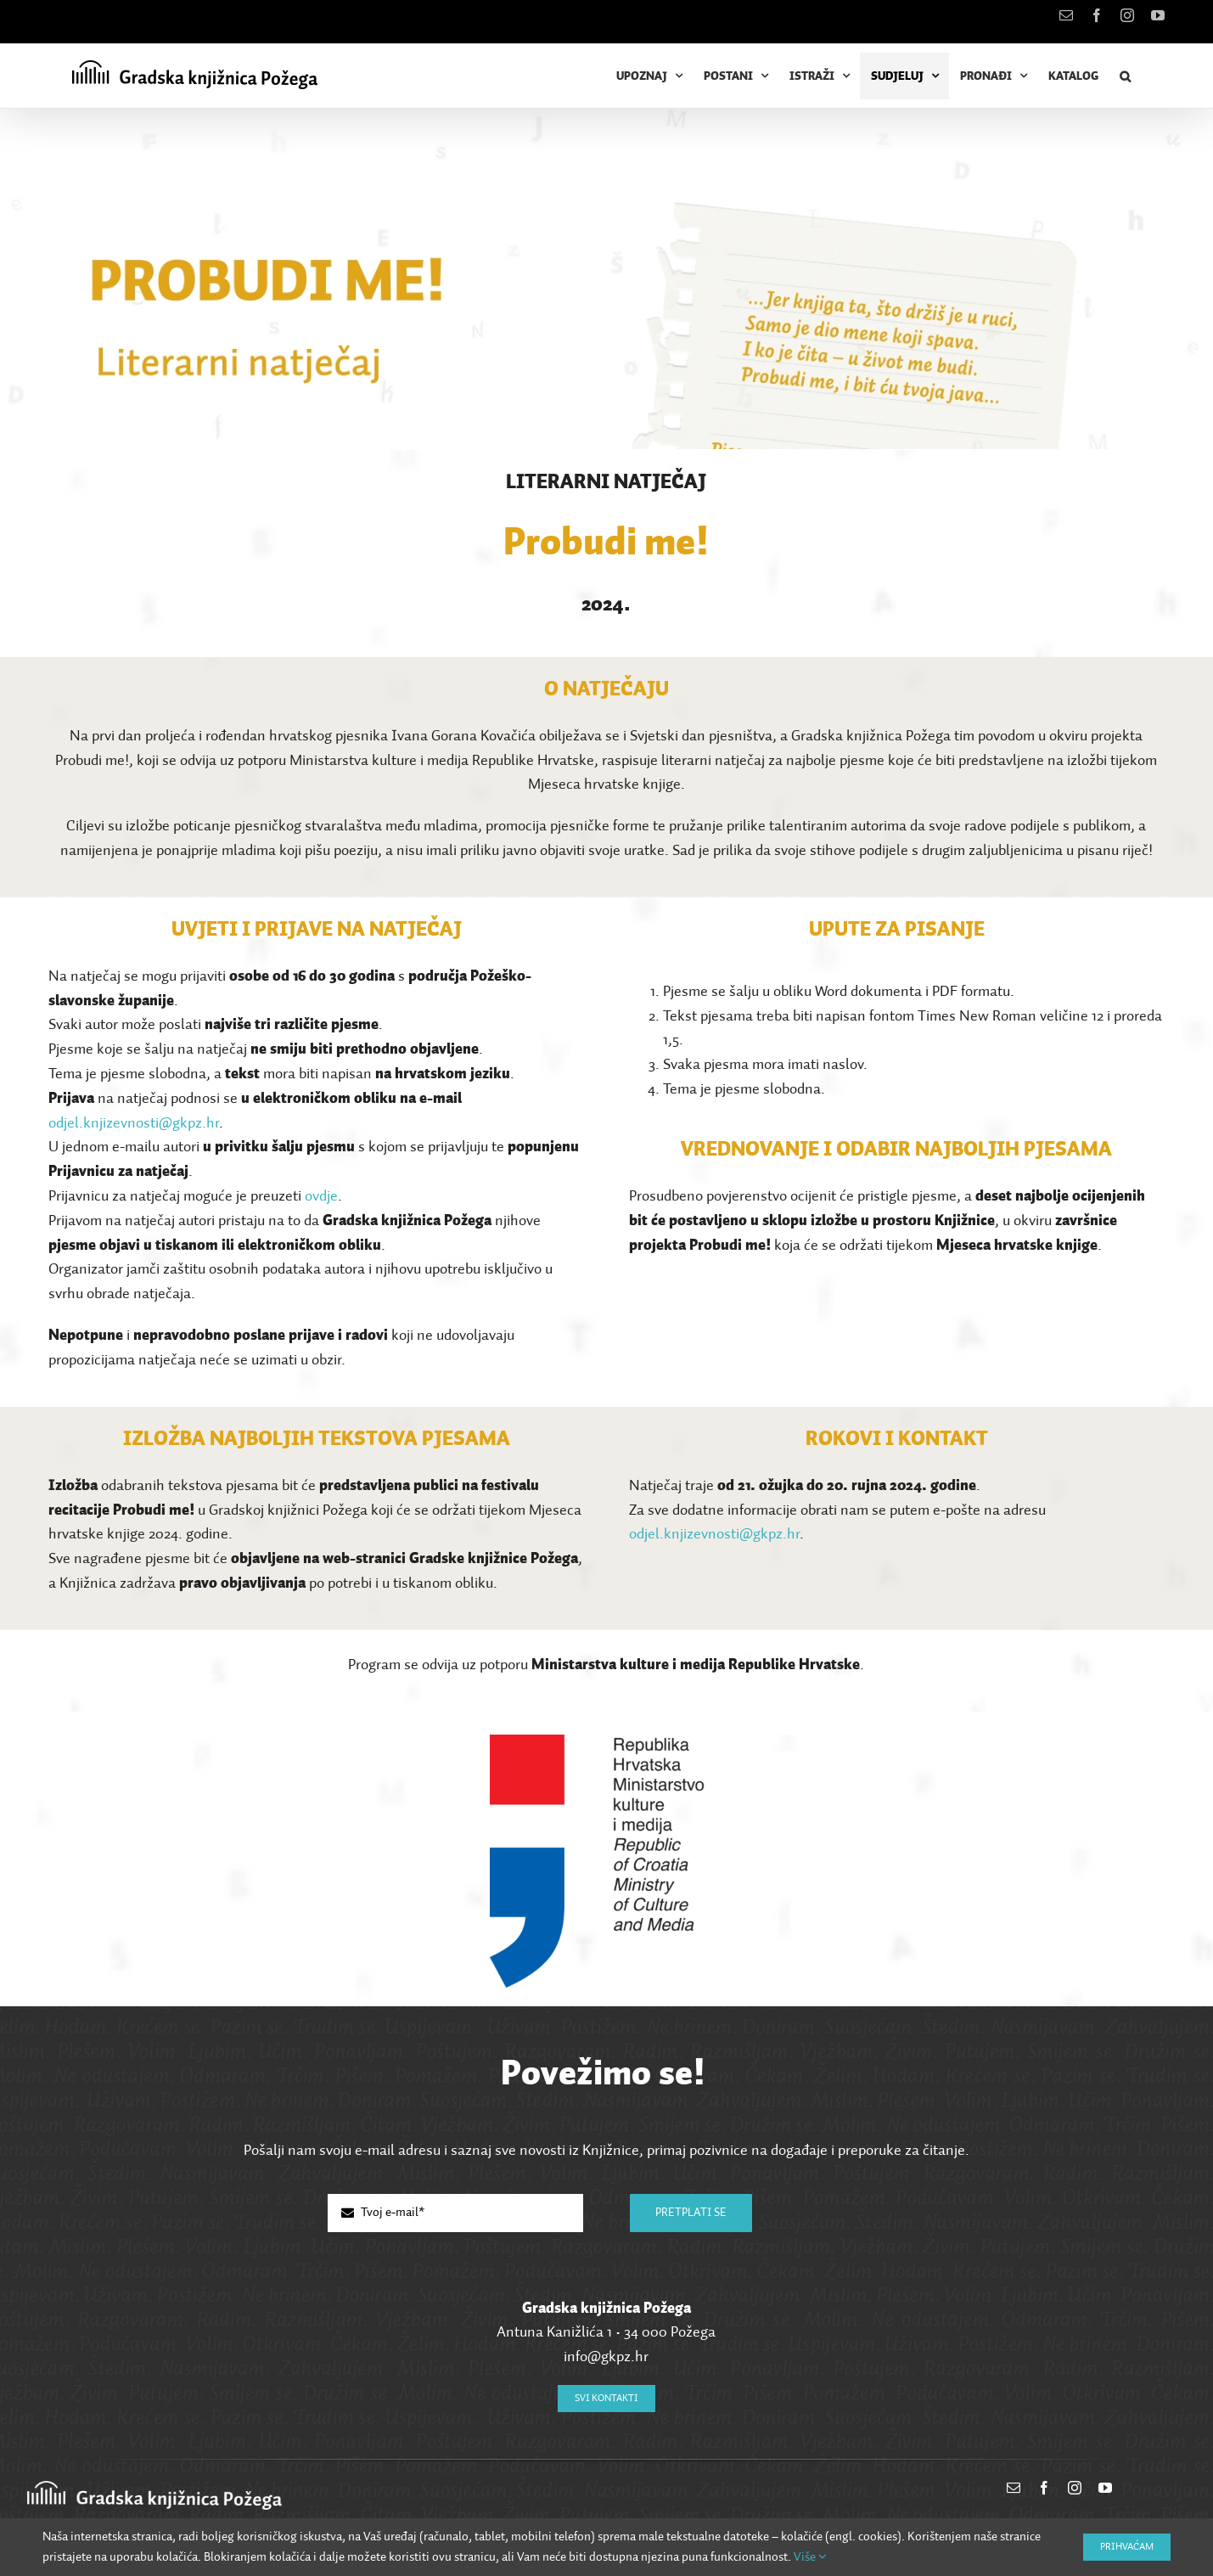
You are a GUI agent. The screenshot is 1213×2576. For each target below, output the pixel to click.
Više (810, 2557)
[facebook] (1044, 2487)
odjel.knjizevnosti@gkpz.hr (133, 1123)
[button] (1125, 76)
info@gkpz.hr (606, 2357)
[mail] (1013, 2487)
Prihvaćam (1127, 2547)
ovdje (321, 1196)
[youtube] (1105, 2487)
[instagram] (1074, 2487)
